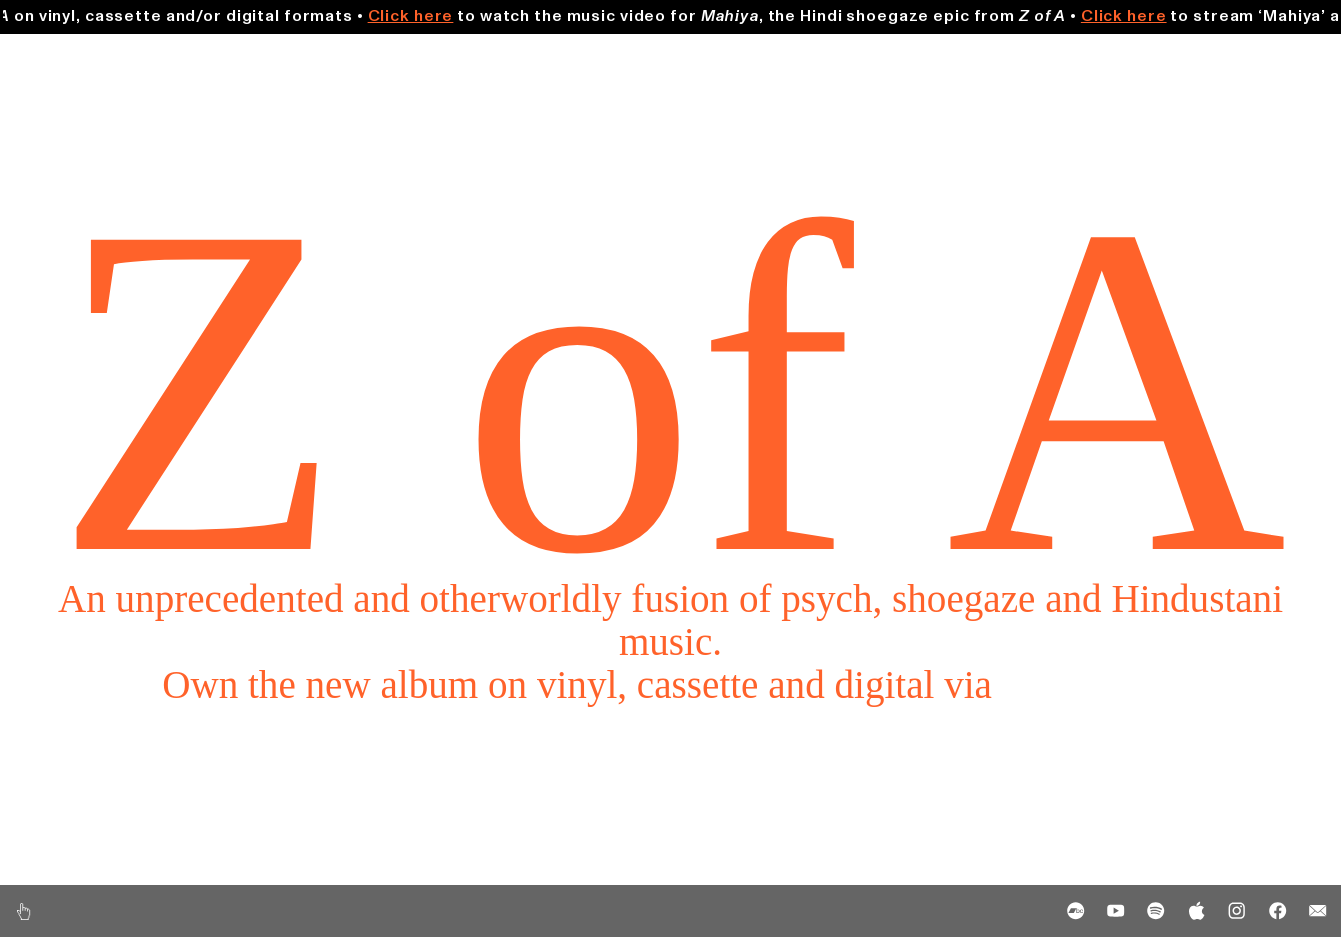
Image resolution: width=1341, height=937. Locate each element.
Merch (1255, 58)
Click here (429, 16)
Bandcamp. (1090, 684)
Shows (671, 58)
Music (81, 58)
